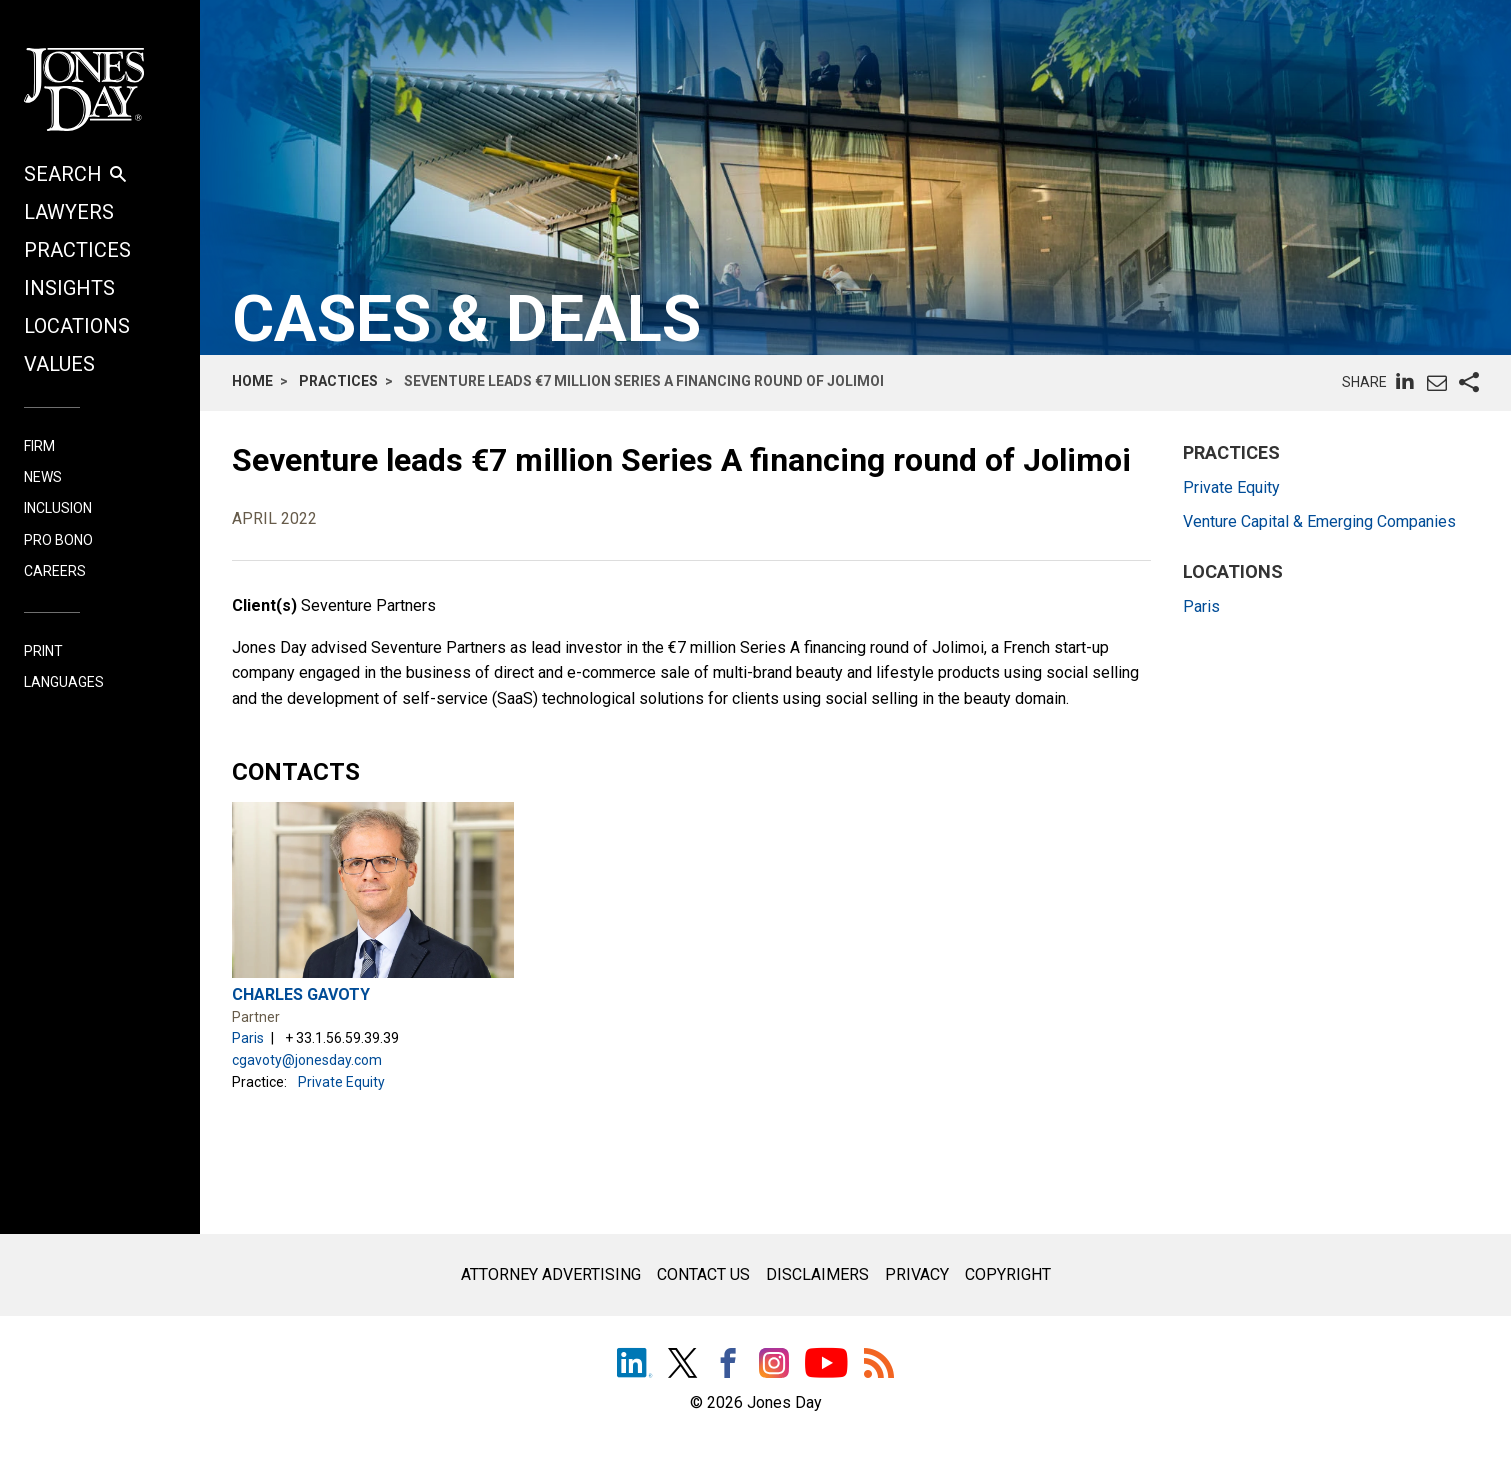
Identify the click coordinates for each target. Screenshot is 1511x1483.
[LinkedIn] (634, 1365)
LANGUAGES (64, 682)
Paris (1201, 606)
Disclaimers (817, 1274)
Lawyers (69, 212)
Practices (77, 250)
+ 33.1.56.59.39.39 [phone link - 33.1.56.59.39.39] (342, 1038)
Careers (55, 571)
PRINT (43, 651)
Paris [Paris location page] (248, 1038)
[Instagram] (774, 1367)
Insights (69, 288)
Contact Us (703, 1274)
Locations (77, 326)
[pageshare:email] (1437, 383)
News (43, 477)
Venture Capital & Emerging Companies (1319, 521)
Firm (39, 446)
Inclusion (58, 508)
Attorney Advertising (551, 1274)
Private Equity (341, 1082)
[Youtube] (826, 1365)
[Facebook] (728, 1365)
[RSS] (879, 1365)
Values (59, 364)
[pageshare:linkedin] (1405, 381)
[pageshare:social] (1469, 383)
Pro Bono (58, 540)
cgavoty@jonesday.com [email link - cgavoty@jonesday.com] (307, 1060)
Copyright (1008, 1274)
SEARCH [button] (75, 174)
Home (252, 381)
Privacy (917, 1274)
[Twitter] (682, 1365)
